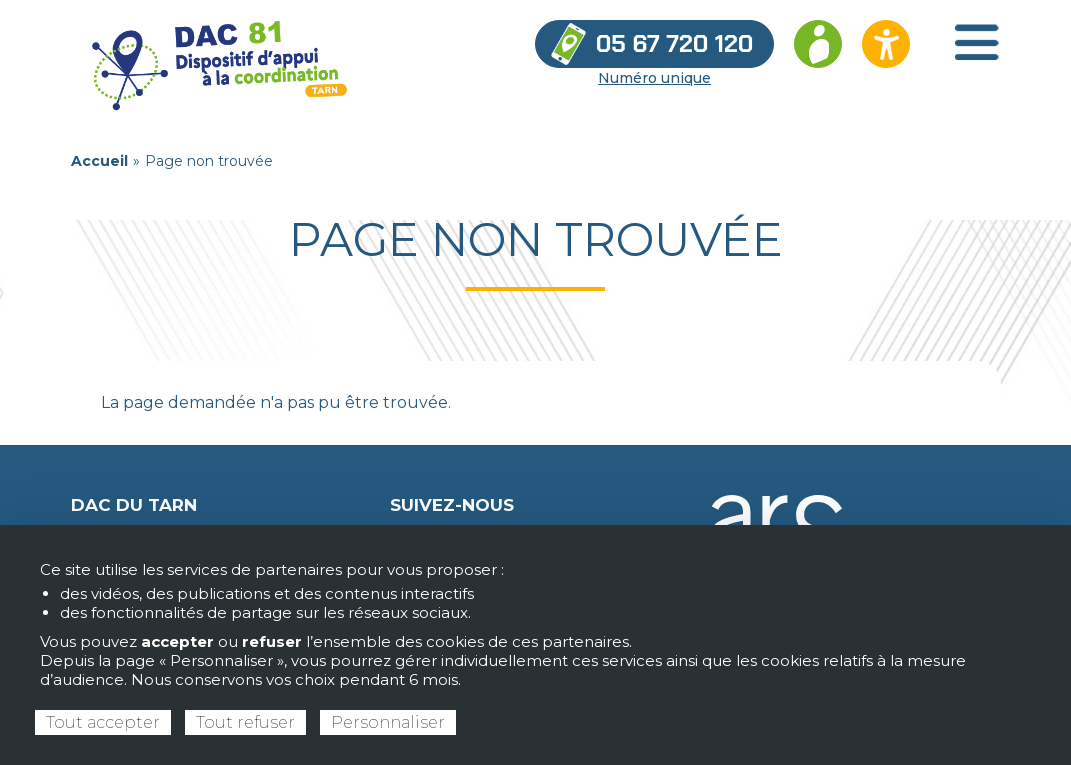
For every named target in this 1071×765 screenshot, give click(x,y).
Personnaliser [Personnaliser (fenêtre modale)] (388, 722)
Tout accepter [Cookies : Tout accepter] (103, 722)
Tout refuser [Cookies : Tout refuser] (245, 722)
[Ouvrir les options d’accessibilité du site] (886, 44)
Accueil (99, 161)
